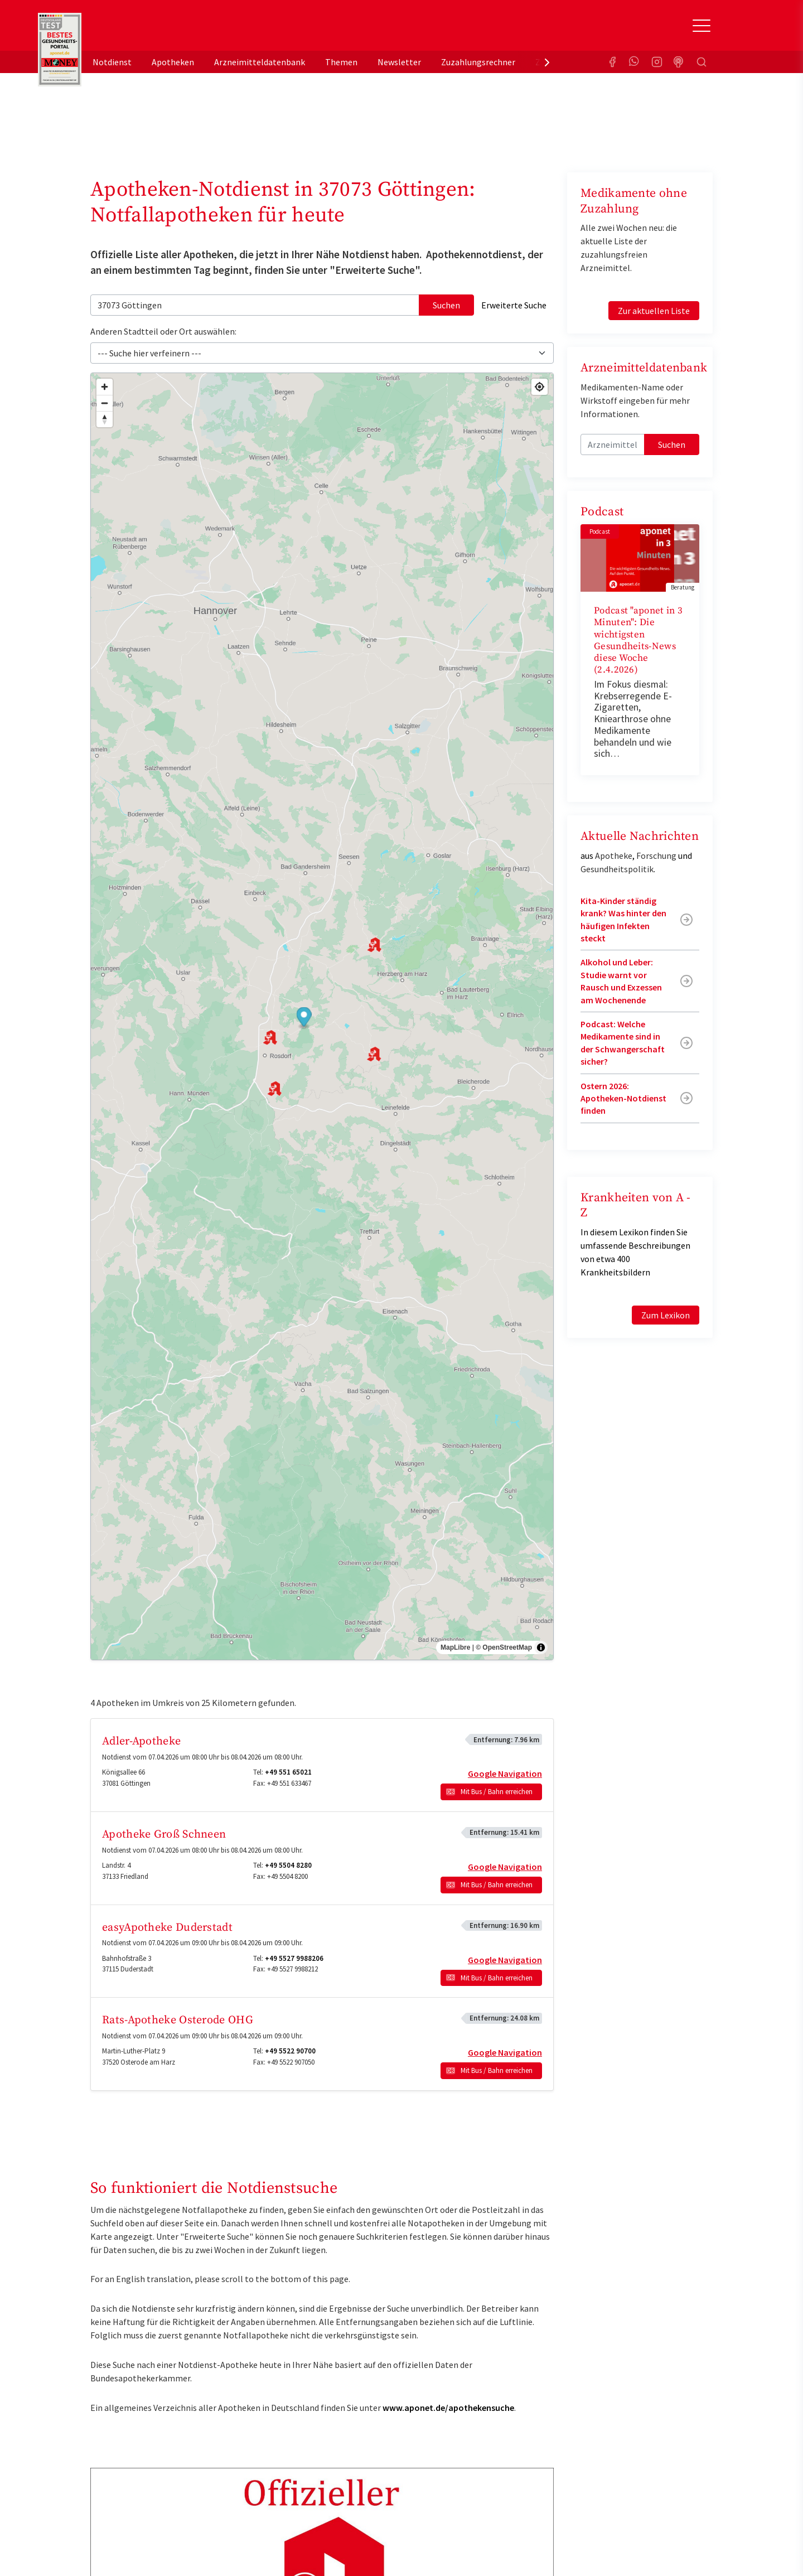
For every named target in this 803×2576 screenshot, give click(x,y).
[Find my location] (539, 387)
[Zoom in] (104, 387)
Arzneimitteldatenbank (259, 61)
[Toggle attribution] (541, 1647)
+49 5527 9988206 (294, 1958)
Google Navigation (505, 1773)
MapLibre (455, 1647)
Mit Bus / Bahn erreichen (497, 1791)
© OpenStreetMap (504, 1647)
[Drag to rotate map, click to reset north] (104, 419)
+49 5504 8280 (288, 1865)
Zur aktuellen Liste (654, 310)
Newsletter (399, 61)
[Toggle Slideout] (701, 26)
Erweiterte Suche (513, 305)
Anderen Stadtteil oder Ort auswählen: (163, 331)
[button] (304, 1018)
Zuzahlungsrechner (478, 61)
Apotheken (173, 61)
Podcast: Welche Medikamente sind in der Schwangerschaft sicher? (623, 1042)
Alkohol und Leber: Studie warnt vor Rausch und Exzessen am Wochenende (621, 980)
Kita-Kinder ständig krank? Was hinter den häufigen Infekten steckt (623, 919)
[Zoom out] (104, 403)
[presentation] (547, 62)
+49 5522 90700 (290, 2051)
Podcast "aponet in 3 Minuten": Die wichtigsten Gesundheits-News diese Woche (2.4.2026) (638, 640)
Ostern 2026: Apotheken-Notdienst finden (623, 1098)
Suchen (446, 305)
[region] (322, 1016)
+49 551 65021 (288, 1772)
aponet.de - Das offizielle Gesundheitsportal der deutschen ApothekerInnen (165, 29)
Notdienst (112, 61)
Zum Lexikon (665, 1315)
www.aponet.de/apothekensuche (448, 2407)
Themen (341, 61)
